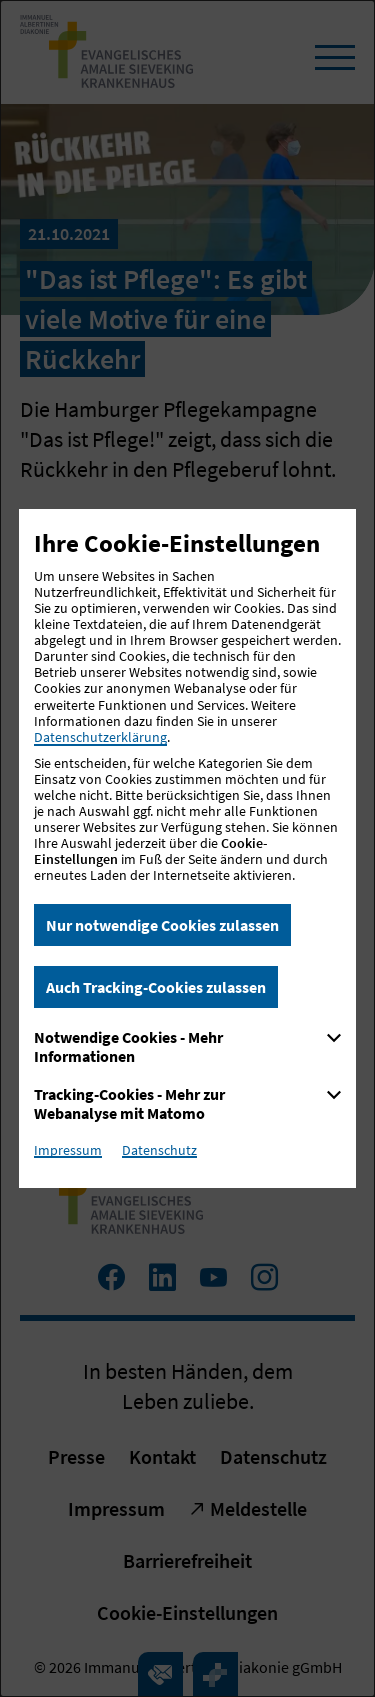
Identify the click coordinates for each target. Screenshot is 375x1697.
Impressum (68, 1150)
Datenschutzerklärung (100, 737)
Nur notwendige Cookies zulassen (162, 925)
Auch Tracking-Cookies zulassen (156, 987)
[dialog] (187, 848)
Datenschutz (159, 1150)
